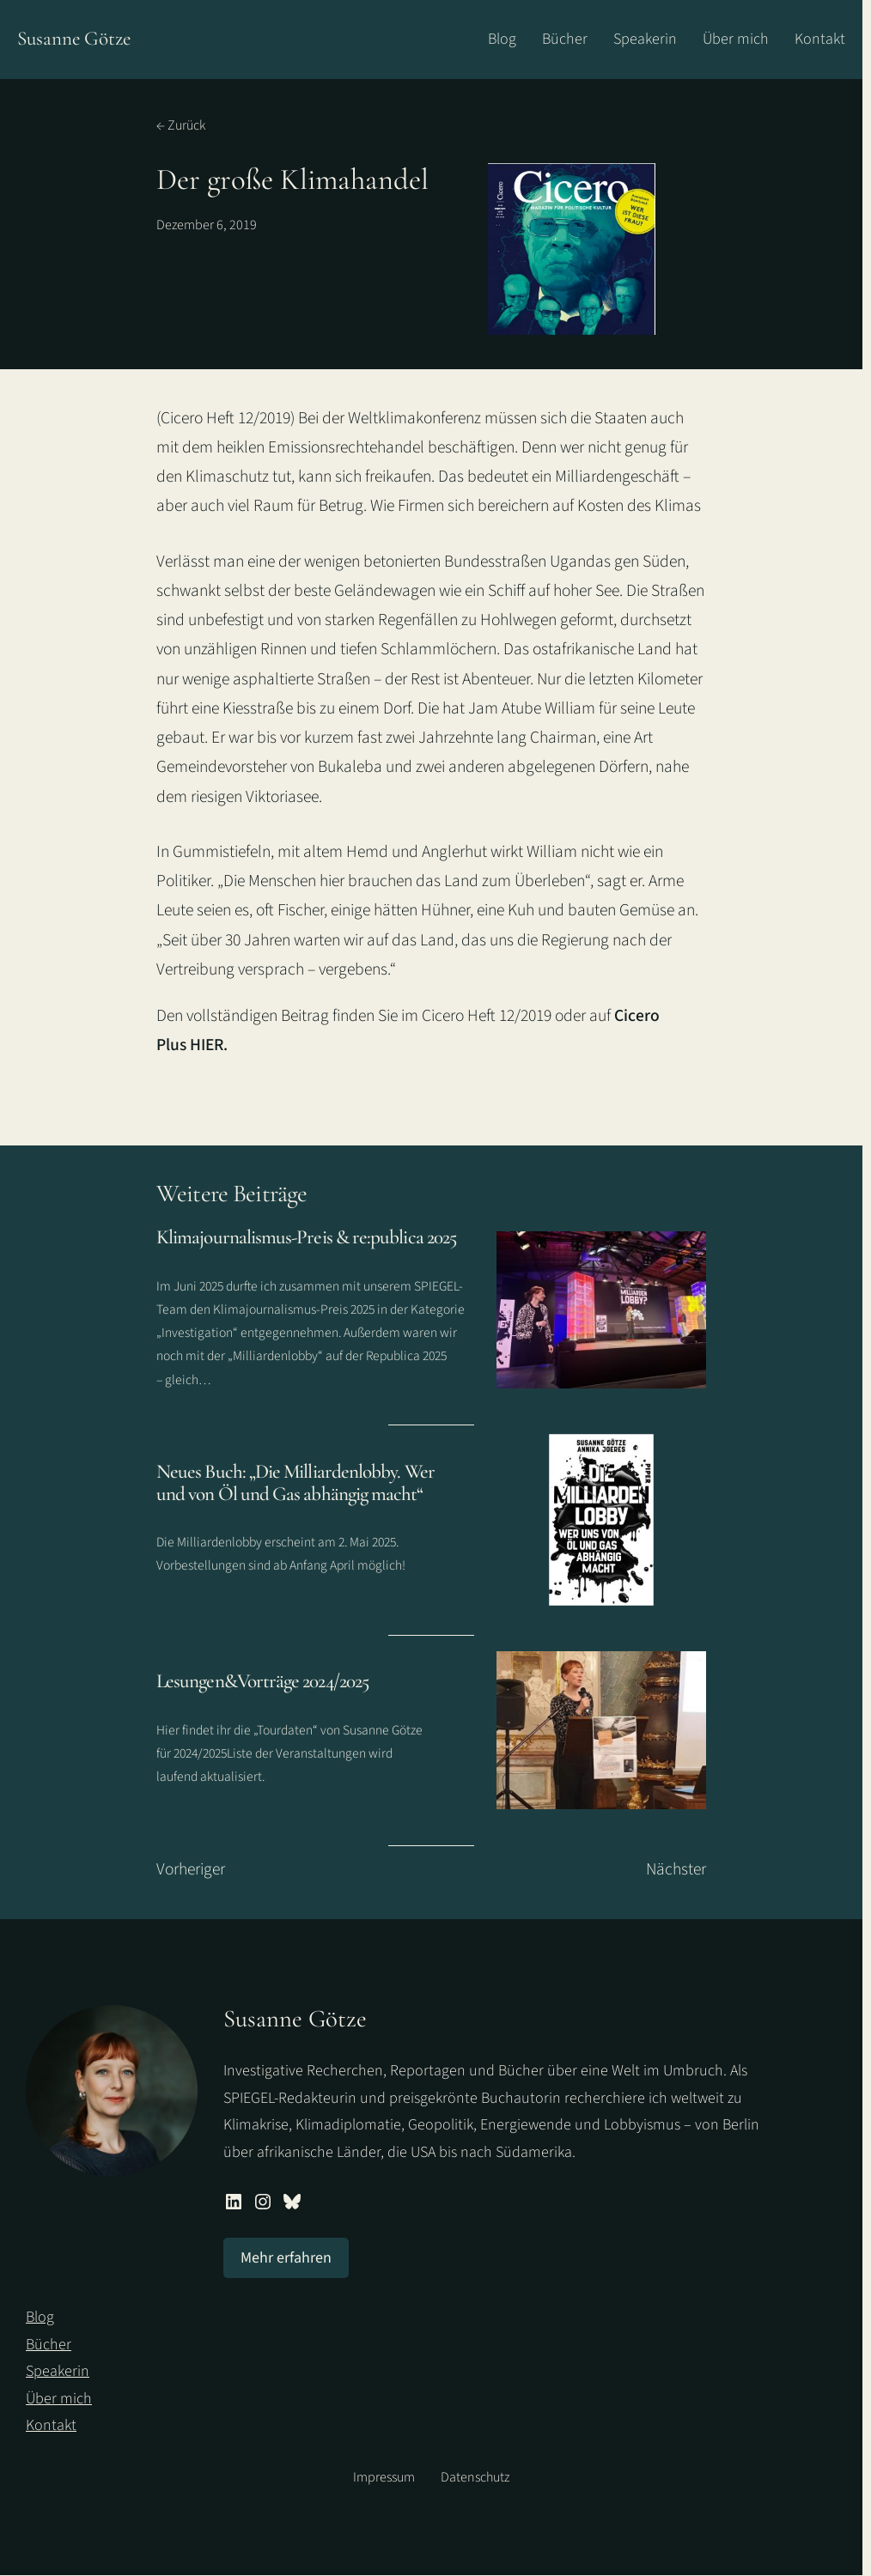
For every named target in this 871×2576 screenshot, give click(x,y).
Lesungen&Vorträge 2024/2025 (262, 1682)
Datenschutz (475, 2477)
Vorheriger (190, 1869)
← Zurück (180, 125)
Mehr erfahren (286, 2258)
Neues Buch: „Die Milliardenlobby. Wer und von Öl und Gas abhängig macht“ (295, 1484)
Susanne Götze (74, 39)
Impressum (384, 2477)
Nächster (676, 1869)
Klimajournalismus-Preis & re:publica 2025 (306, 1238)
